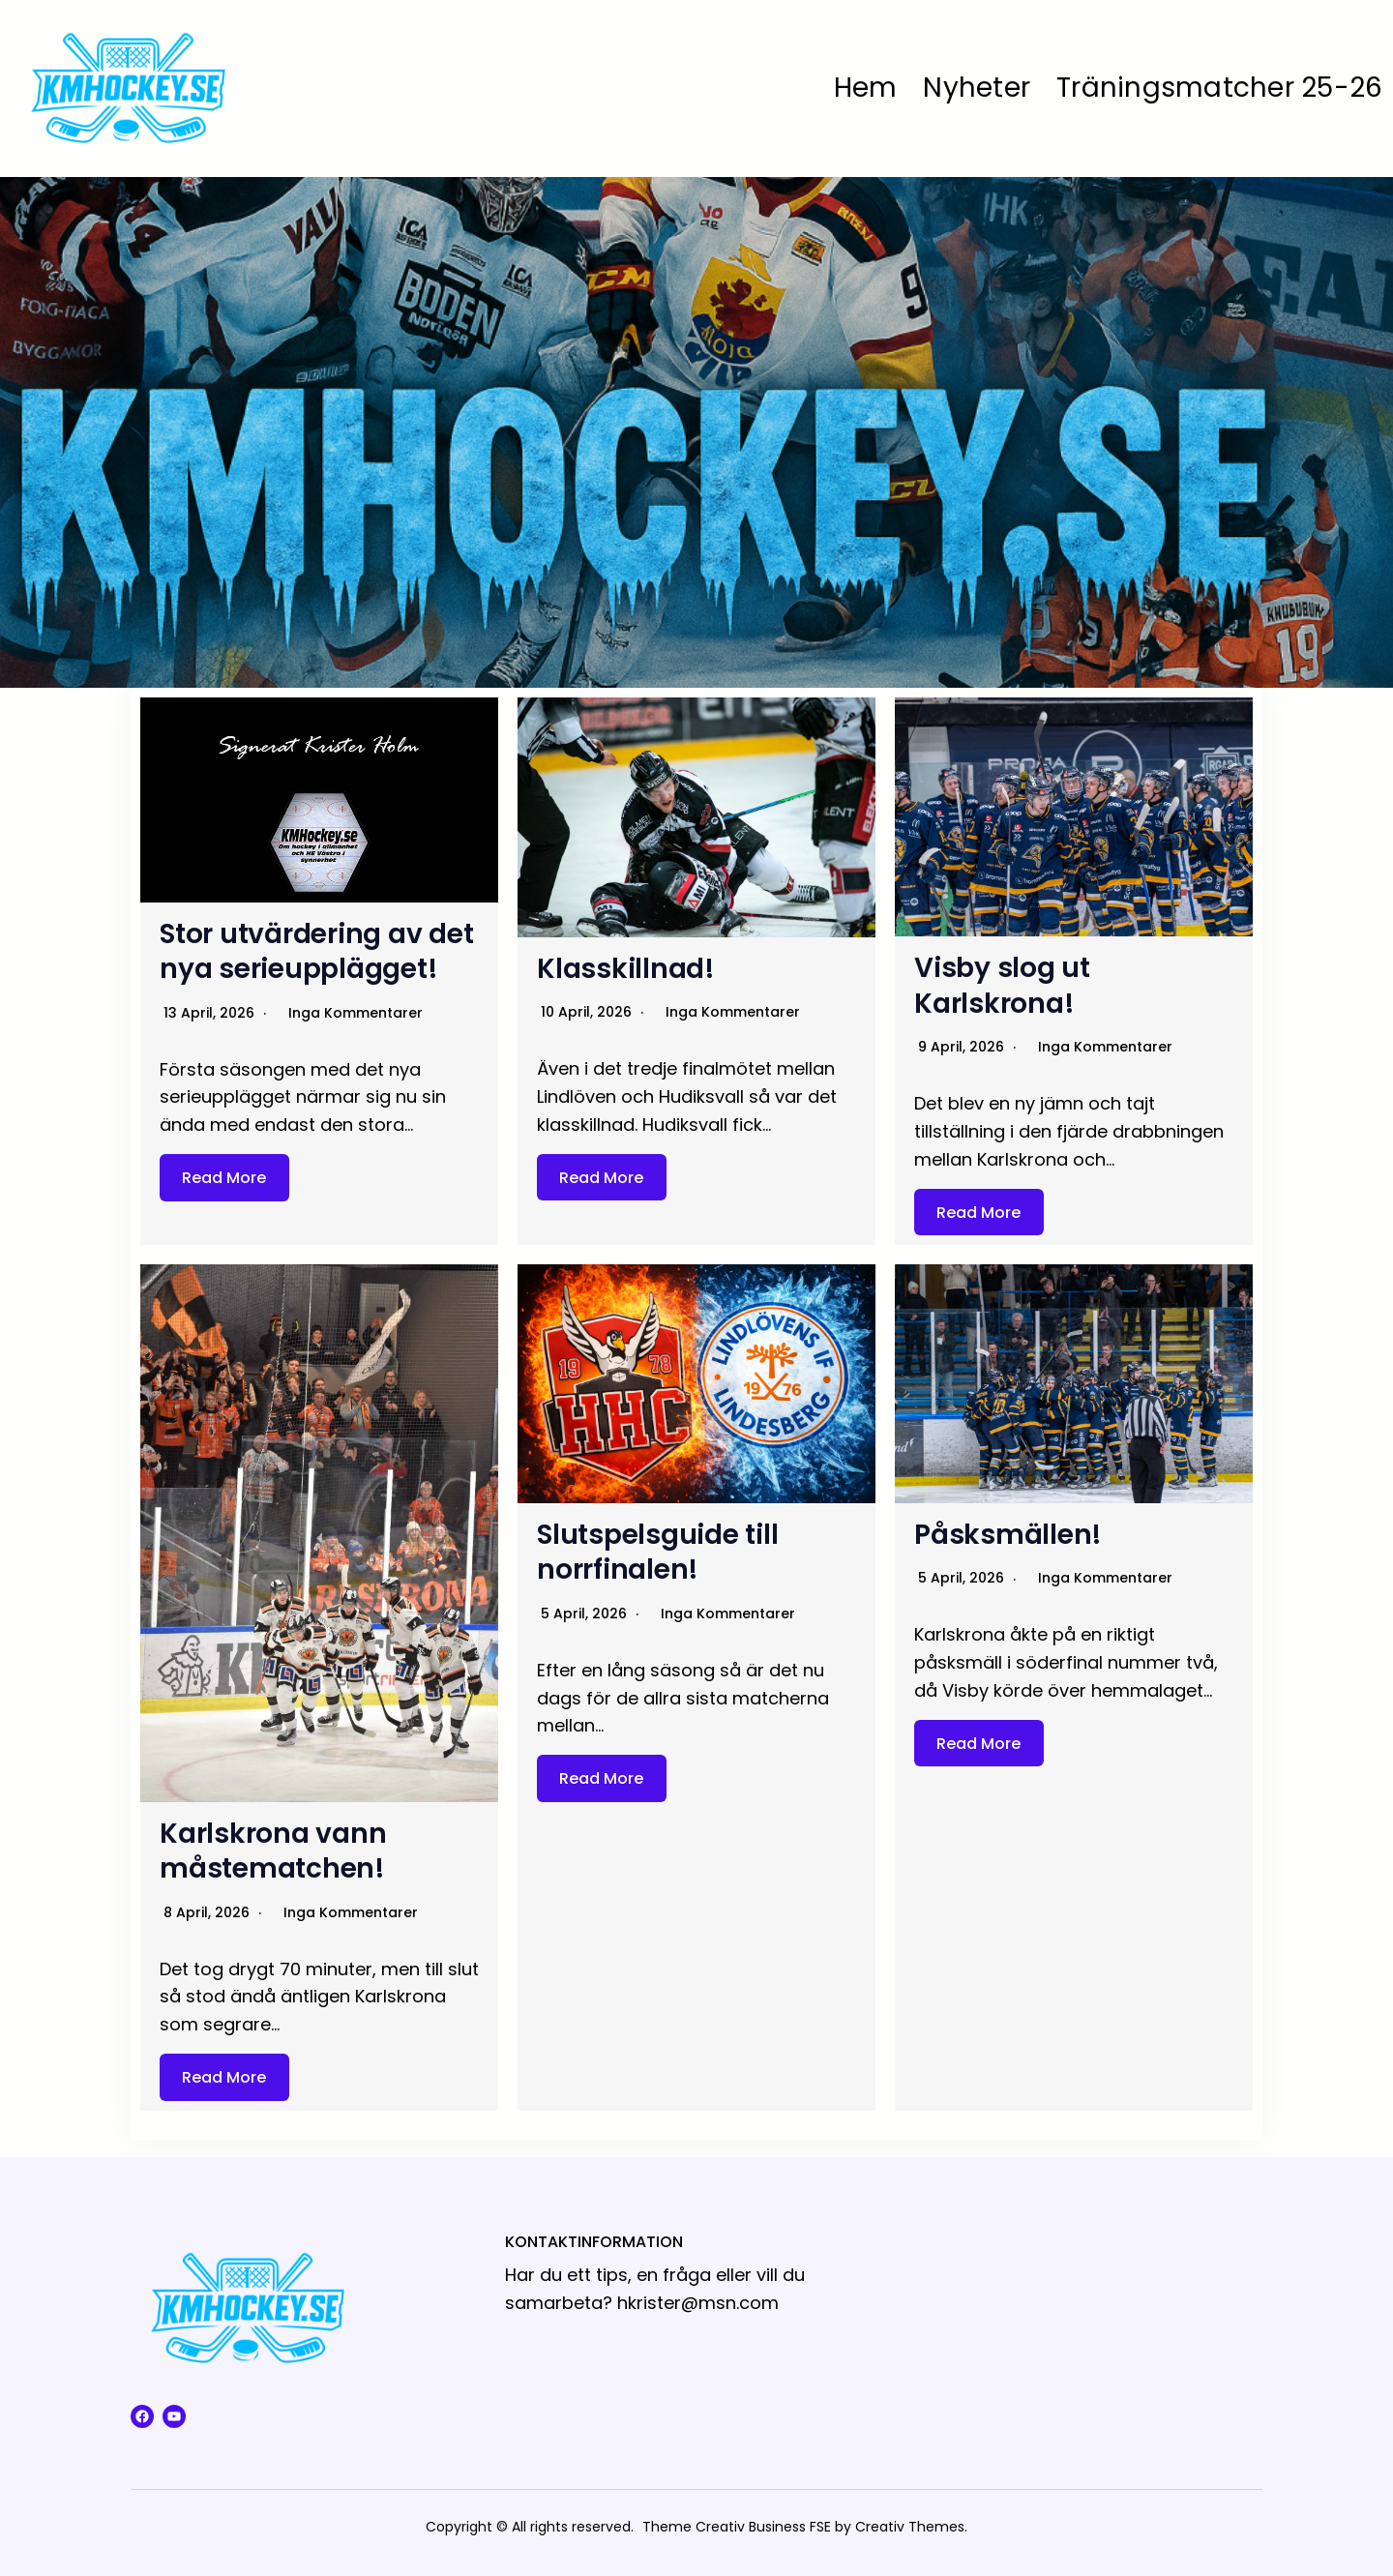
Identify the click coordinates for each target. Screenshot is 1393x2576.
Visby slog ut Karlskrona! (1002, 985)
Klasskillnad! (626, 969)
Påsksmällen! (1008, 1535)
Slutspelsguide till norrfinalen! (657, 1552)
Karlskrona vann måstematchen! (273, 1851)
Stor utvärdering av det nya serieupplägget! (316, 951)
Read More (224, 1178)
